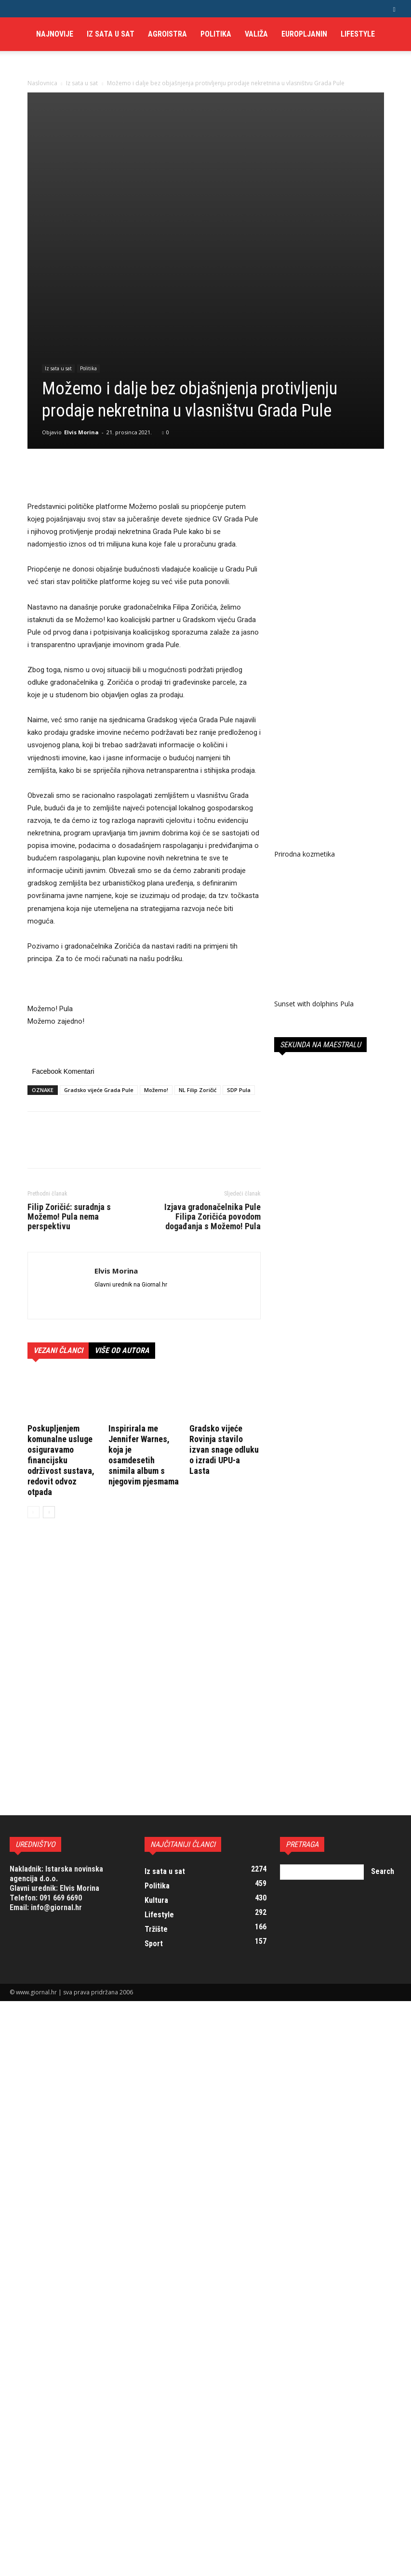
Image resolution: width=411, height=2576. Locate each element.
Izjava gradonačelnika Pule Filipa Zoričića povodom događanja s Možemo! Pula (212, 1098)
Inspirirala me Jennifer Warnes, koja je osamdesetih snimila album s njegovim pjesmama (143, 1335)
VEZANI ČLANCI (58, 1231)
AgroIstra (167, 34)
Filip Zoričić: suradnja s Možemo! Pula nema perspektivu (69, 1098)
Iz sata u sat (110, 34)
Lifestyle (358, 34)
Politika (215, 34)
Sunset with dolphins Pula (314, 1578)
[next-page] (49, 1393)
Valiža (256, 34)
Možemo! (156, 971)
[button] (394, 8)
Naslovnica (42, 83)
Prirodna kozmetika (304, 1433)
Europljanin (304, 34)
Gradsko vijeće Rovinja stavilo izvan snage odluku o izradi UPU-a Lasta (224, 1330)
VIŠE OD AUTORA (121, 1231)
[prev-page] (33, 1393)
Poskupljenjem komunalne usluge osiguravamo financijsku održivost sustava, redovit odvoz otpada (60, 1341)
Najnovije (54, 34)
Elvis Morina (81, 313)
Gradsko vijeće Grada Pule (98, 971)
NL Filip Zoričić (197, 971)
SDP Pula (239, 971)
